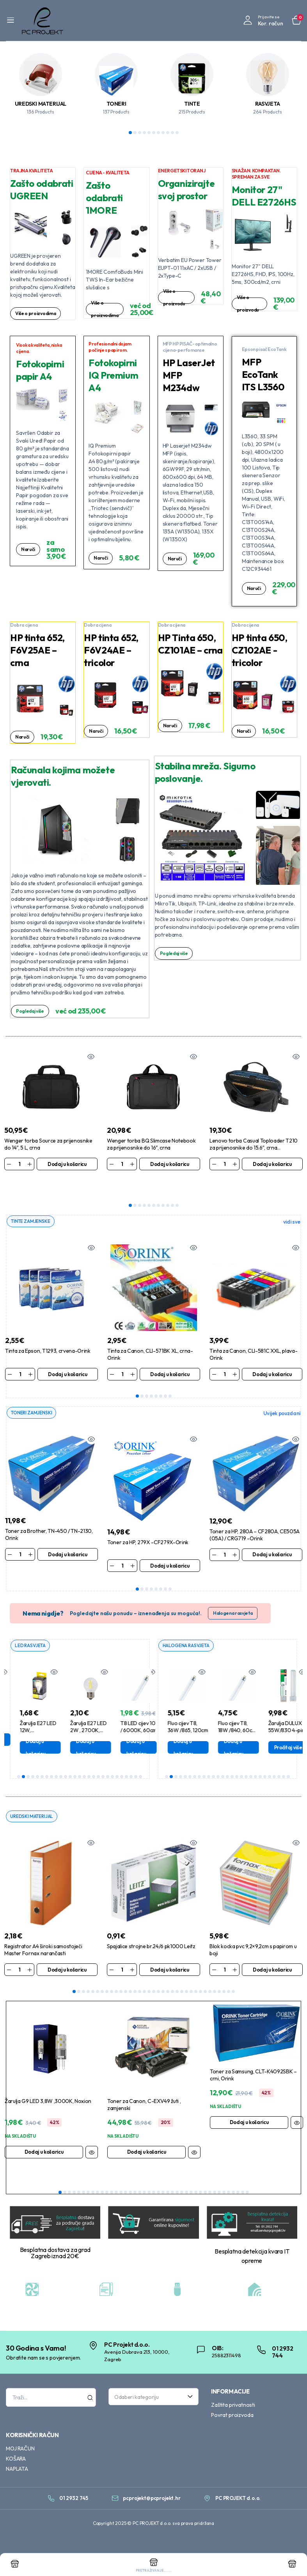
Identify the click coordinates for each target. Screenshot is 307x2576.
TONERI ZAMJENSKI (33, 1394)
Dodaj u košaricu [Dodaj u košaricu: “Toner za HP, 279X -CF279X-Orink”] (169, 1547)
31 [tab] (214, 1973)
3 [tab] (139, 132)
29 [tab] (205, 1973)
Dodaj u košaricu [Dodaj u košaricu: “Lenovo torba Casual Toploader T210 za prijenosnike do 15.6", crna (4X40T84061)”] (272, 1164)
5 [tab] (149, 132)
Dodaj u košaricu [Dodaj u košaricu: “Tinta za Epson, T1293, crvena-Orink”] (67, 1355)
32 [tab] (219, 1973)
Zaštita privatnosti (233, 2402)
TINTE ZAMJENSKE (32, 1202)
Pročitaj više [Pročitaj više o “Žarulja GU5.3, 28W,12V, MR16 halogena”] (176, 1729)
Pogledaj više (31, 1011)
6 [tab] (153, 132)
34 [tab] (228, 1973)
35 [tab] (233, 1973)
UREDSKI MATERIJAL (40, 103)
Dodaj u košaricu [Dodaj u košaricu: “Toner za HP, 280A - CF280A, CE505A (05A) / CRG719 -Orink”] (271, 1535)
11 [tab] (177, 132)
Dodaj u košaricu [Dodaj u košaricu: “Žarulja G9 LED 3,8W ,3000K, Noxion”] (44, 2134)
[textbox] (150, 2394)
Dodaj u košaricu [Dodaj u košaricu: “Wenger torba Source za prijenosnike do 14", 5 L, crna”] (67, 1164)
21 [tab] (112, 1758)
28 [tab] (200, 1973)
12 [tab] (70, 1758)
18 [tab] (98, 1758)
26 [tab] (135, 1758)
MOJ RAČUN (20, 2445)
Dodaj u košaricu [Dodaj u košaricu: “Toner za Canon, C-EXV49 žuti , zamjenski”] (146, 2134)
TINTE (192, 103)
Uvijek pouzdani (281, 1394)
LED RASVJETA (31, 1627)
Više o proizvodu (174, 297)
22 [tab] (117, 1758)
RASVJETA (267, 103)
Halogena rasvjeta (233, 1594)
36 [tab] (223, 2189)
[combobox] (153, 2393)
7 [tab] (158, 132)
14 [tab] (79, 1758)
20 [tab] (107, 1758)
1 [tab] (130, 132)
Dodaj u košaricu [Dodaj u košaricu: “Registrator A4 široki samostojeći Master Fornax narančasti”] (67, 1952)
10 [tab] (172, 132)
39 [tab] (238, 2189)
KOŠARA (16, 2455)
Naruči (28, 553)
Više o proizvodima (37, 313)
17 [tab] (93, 1758)
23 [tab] (121, 1758)
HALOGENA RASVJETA (188, 1627)
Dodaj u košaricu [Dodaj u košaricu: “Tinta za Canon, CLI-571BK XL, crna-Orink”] (169, 1355)
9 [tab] (167, 132)
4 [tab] (144, 132)
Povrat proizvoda (232, 2412)
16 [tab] (89, 1758)
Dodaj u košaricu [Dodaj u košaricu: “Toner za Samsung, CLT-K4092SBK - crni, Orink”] (249, 2104)
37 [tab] (228, 2189)
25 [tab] (131, 1758)
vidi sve (291, 1202)
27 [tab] (140, 1758)
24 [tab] (126, 1758)
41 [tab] (247, 2189)
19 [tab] (103, 1758)
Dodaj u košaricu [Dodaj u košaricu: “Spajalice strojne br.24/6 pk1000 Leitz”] (169, 1952)
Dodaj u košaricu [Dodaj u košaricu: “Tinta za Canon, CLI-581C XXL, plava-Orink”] (271, 1355)
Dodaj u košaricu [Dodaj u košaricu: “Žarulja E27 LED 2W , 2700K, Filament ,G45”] (125, 1729)
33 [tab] (223, 1973)
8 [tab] (163, 132)
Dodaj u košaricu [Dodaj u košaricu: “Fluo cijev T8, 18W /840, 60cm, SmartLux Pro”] (272, 1729)
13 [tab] (74, 1758)
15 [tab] (84, 1758)
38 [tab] (233, 2189)
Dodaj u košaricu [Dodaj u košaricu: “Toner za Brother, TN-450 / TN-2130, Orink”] (67, 1535)
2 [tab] (135, 132)
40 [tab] (242, 2189)
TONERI (116, 103)
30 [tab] (209, 1973)
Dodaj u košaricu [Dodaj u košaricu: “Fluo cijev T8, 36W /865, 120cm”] (222, 1729)
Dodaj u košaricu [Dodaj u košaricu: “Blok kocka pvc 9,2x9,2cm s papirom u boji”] (272, 1952)
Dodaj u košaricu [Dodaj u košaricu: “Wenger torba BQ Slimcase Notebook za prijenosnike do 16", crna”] (169, 1164)
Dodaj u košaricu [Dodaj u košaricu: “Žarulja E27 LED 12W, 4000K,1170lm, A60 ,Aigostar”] (75, 1729)
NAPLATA (17, 2466)
